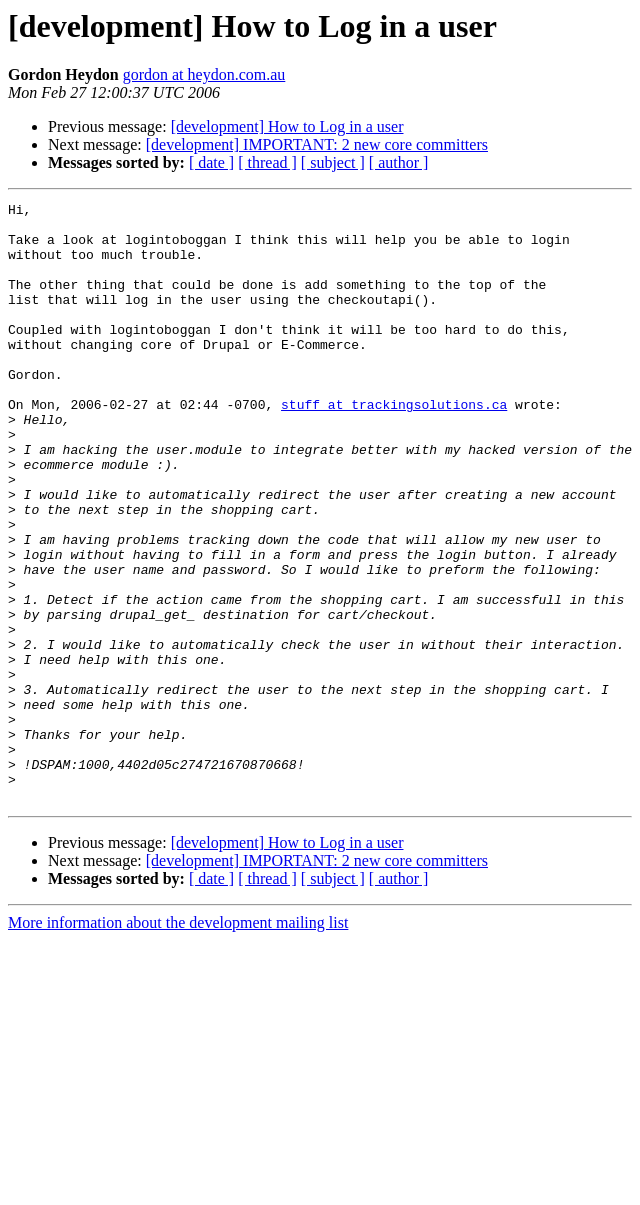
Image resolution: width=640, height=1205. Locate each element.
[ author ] (399, 162)
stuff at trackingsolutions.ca (394, 446)
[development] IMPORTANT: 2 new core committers (317, 144)
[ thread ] (267, 162)
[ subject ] (333, 162)
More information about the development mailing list (178, 1042)
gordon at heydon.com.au (204, 74)
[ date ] (211, 162)
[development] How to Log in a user (287, 126)
